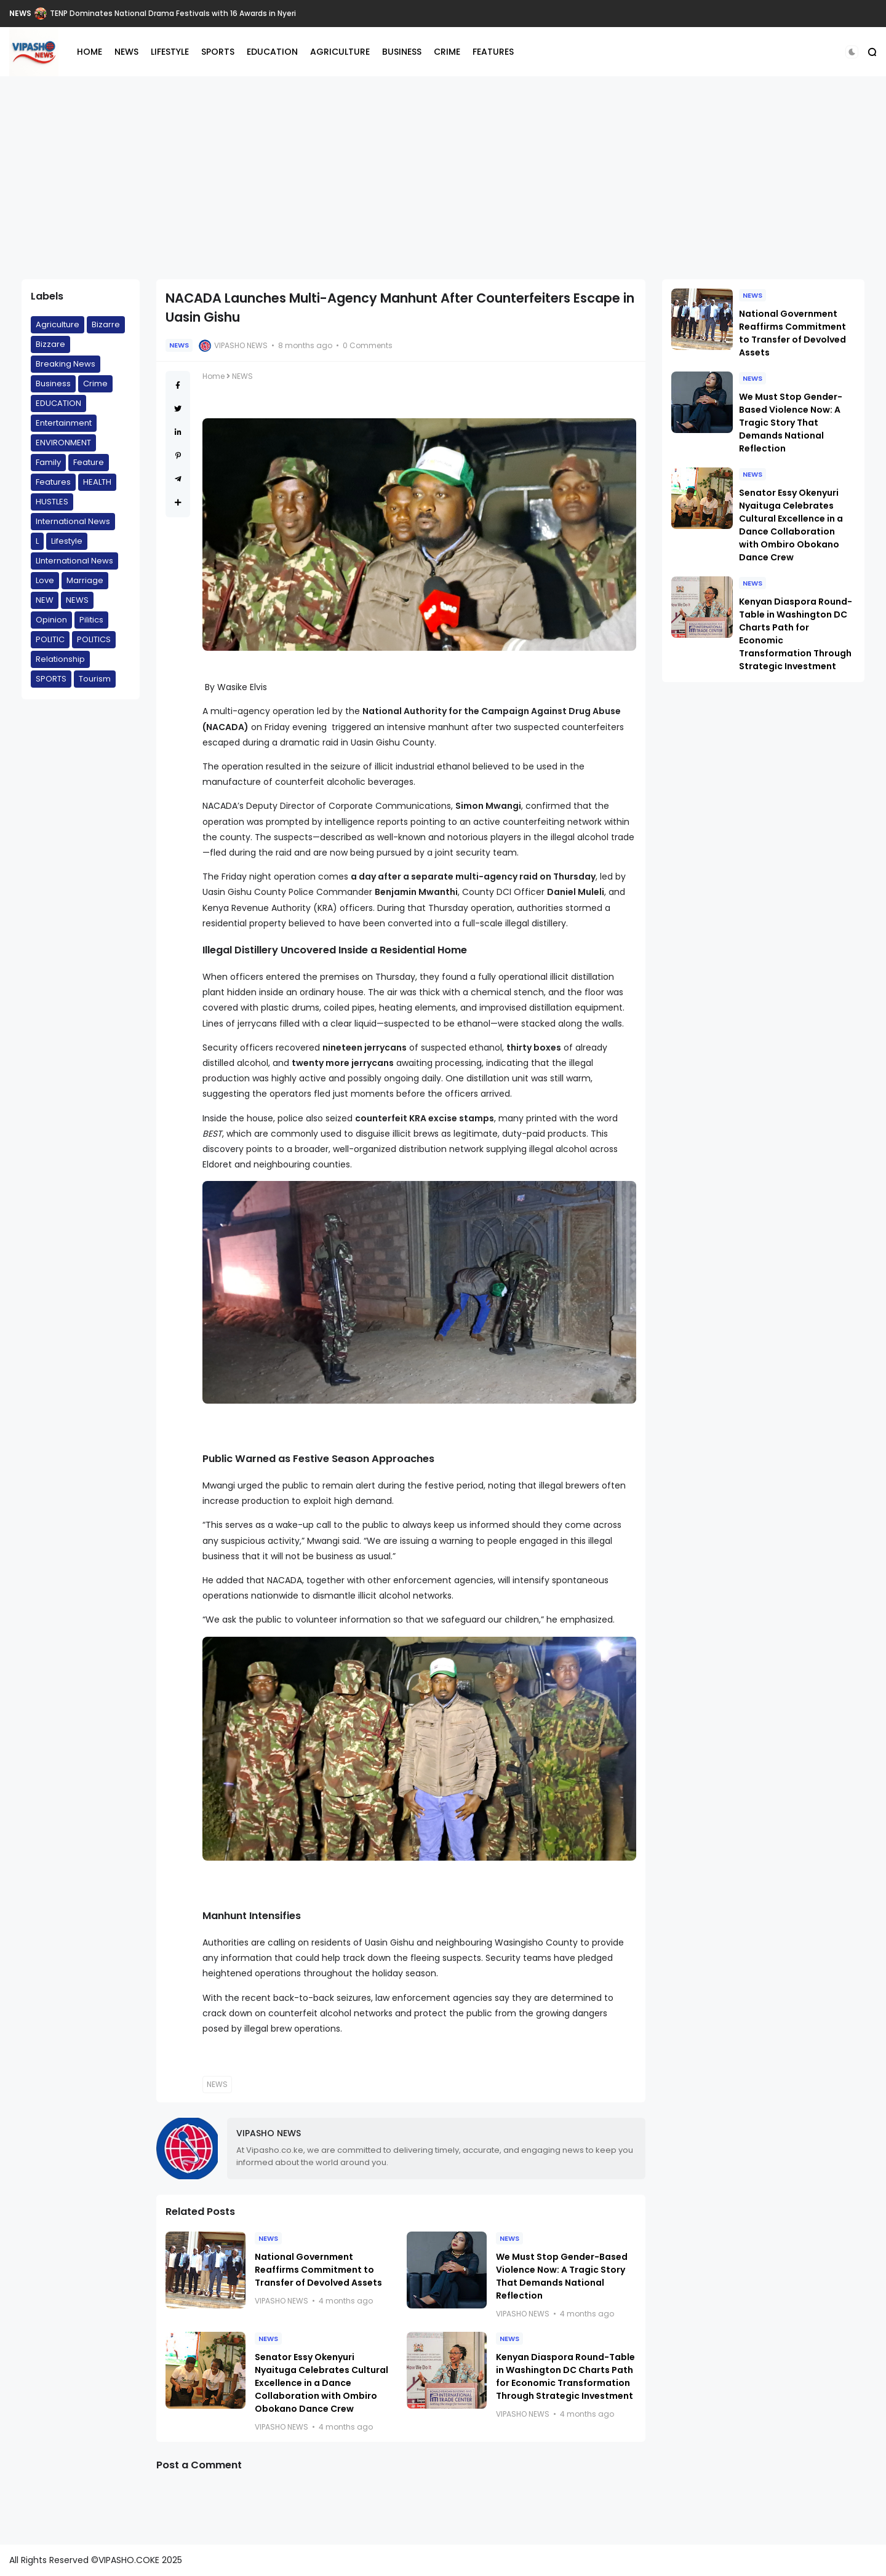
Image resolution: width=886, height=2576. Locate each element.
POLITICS (94, 639)
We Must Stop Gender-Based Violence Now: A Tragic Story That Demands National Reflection (562, 2276)
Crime (95, 383)
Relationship (60, 659)
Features (53, 482)
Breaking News (65, 364)
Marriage (84, 580)
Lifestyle (66, 541)
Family (48, 462)
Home (213, 376)
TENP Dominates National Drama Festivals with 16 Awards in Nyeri (173, 13)
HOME (89, 52)
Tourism (95, 679)
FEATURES (493, 52)
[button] (851, 52)
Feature (88, 462)
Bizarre (106, 324)
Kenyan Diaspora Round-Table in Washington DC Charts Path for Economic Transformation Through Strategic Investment (565, 2376)
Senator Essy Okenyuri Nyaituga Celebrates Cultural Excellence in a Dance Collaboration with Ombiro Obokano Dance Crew (321, 2383)
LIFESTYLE (170, 52)
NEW (45, 600)
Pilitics (91, 620)
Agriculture (57, 324)
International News (73, 521)
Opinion (51, 620)
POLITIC (50, 639)
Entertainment (64, 423)
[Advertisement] (443, 178)
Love (45, 580)
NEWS (20, 13)
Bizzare (50, 344)
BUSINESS (401, 52)
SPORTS (217, 52)
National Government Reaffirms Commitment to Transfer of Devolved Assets (318, 2270)
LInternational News (74, 560)
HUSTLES (52, 501)
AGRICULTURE (340, 52)
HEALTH (97, 482)
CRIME (447, 52)
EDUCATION (272, 52)
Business (53, 383)
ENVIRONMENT (63, 442)
